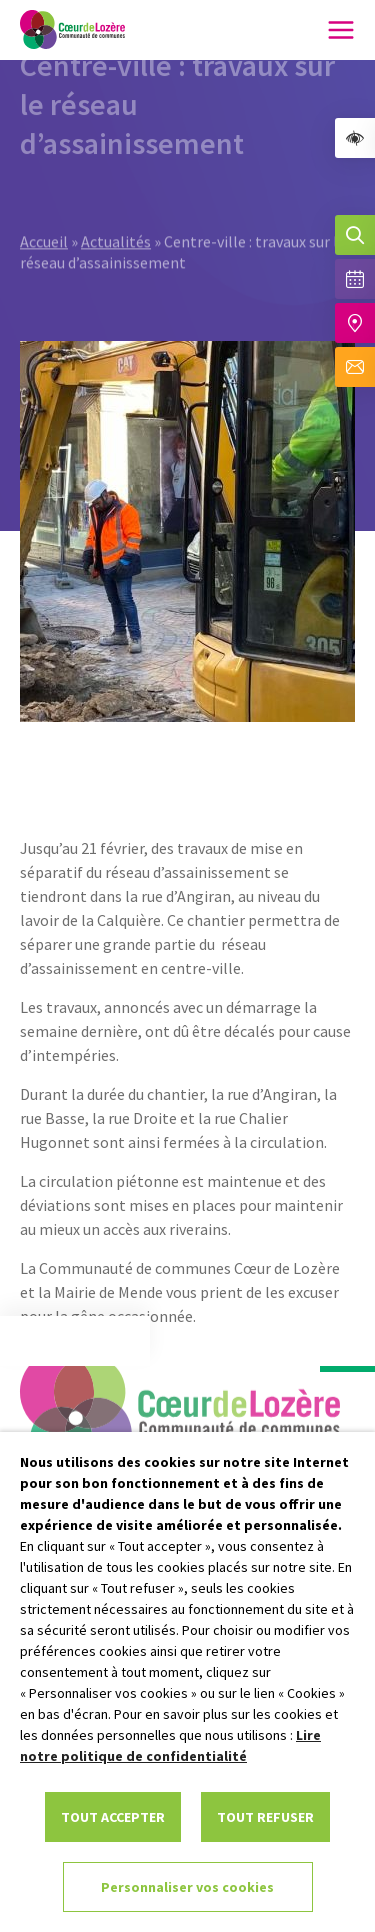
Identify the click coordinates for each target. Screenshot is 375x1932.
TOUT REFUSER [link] (265, 1817)
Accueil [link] (44, 196)
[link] (355, 138)
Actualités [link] (116, 196)
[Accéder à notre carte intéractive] (355, 323)
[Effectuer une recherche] (355, 235)
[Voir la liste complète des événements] (355, 279)
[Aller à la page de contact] (355, 367)
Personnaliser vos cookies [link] (187, 1887)
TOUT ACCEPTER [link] (113, 1817)
